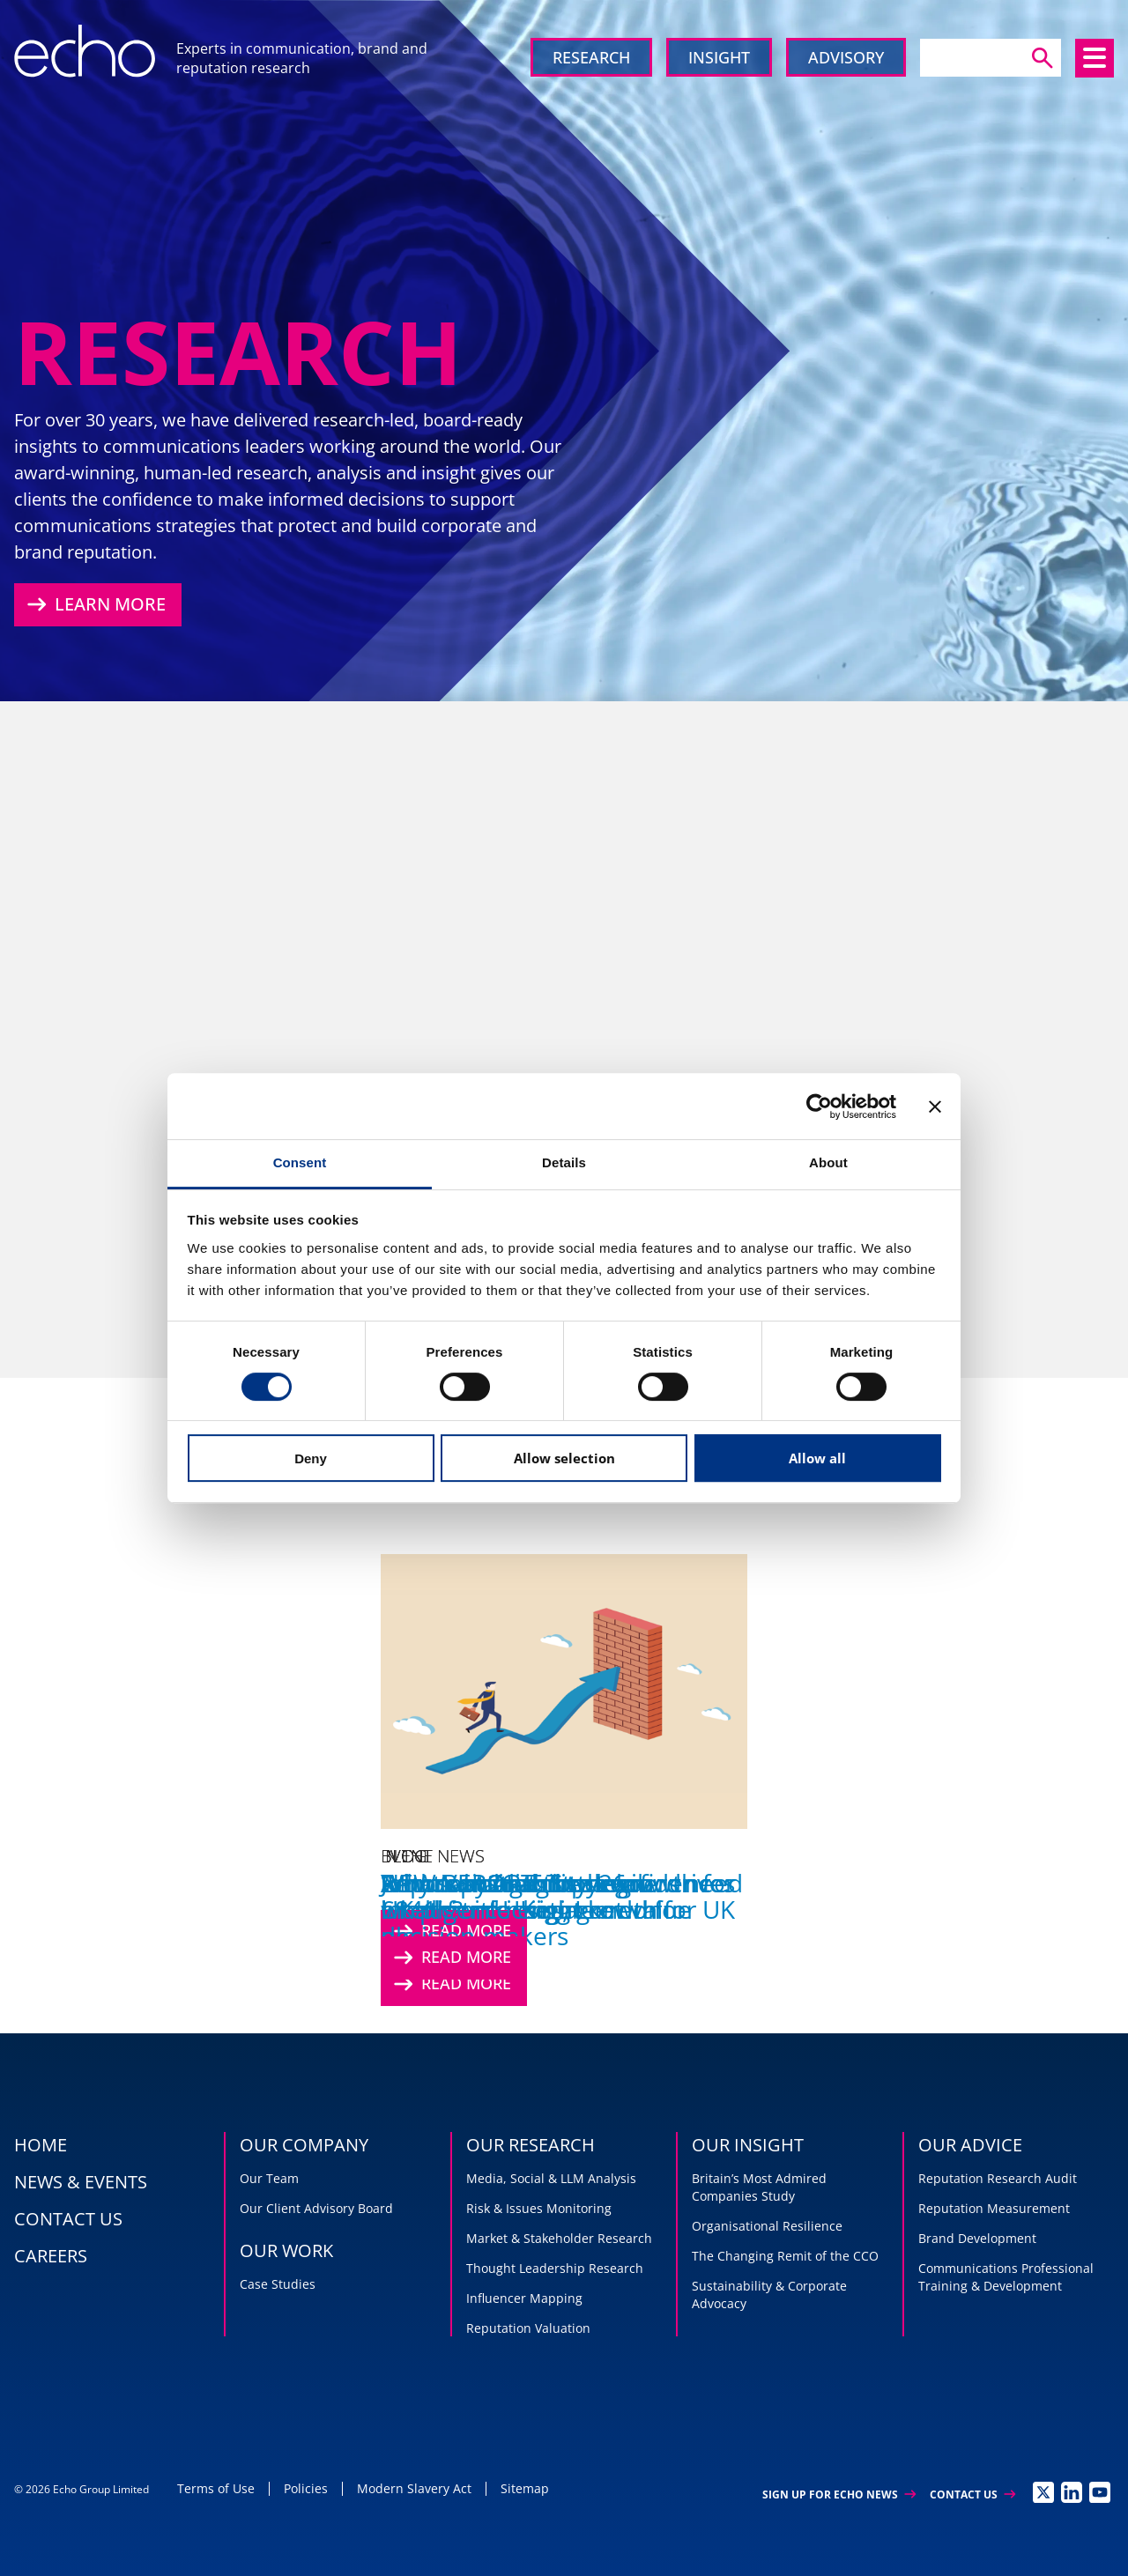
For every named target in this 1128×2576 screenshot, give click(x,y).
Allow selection (564, 1458)
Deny (310, 1458)
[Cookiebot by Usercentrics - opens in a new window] (819, 1106)
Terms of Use (216, 2488)
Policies (306, 2488)
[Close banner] (935, 1106)
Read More (450, 1957)
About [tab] (828, 1162)
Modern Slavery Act (414, 2488)
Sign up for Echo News (839, 2494)
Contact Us (972, 2494)
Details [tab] (564, 1162)
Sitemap (525, 2488)
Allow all (817, 1458)
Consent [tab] (300, 1162)
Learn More (94, 604)
